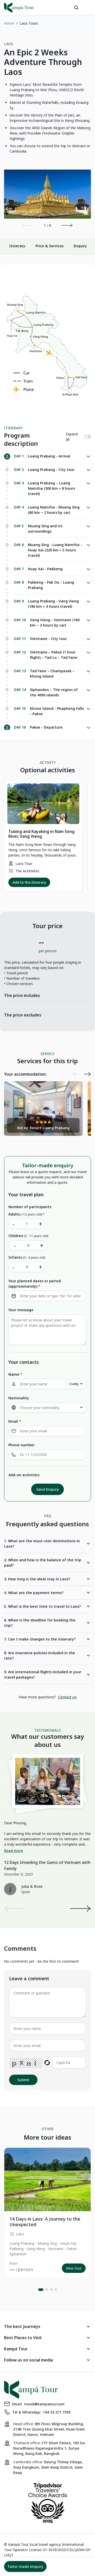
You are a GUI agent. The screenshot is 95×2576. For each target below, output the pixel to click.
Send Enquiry (47, 1489)
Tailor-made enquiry (25, 2566)
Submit (23, 2079)
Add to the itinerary (29, 882)
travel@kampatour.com (44, 2404)
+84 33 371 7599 (56, 2412)
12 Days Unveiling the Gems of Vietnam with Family (47, 1865)
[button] (40, 2289)
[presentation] (28, 225)
